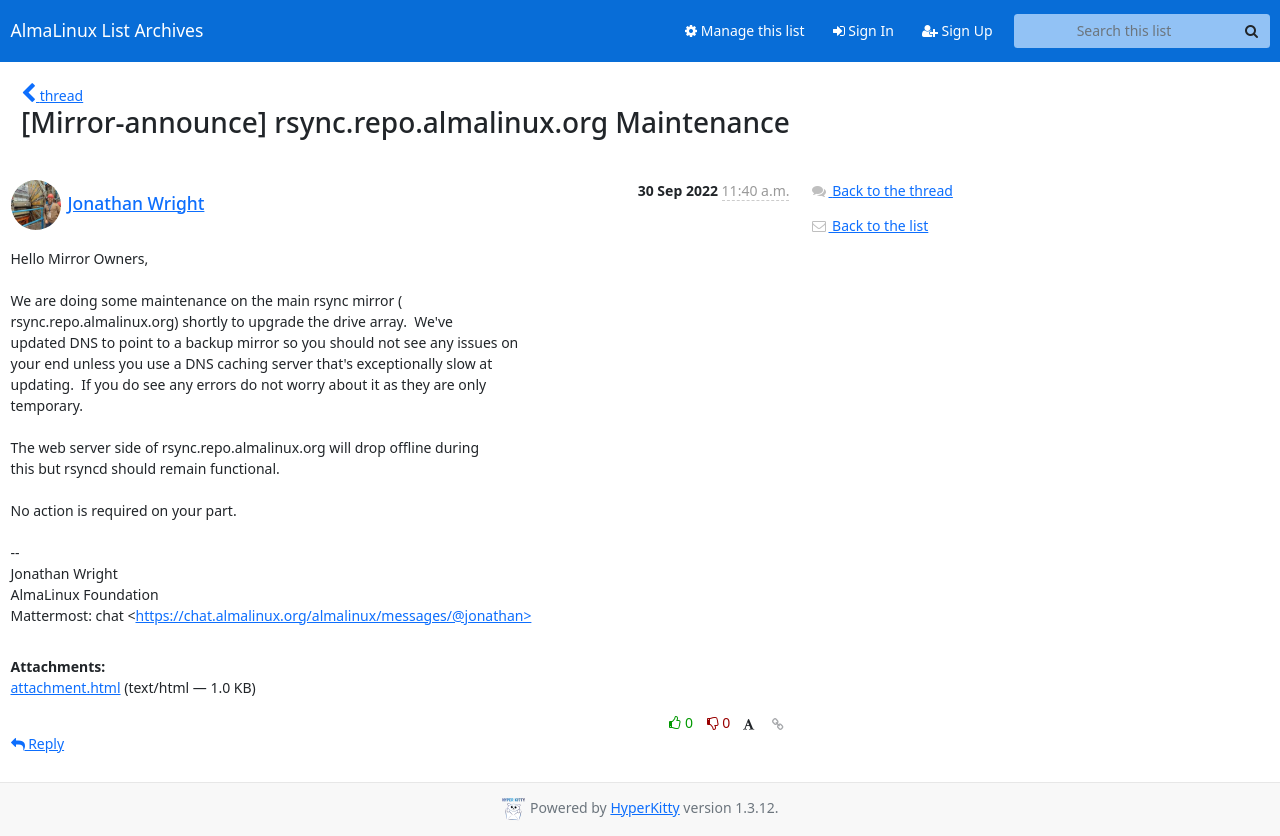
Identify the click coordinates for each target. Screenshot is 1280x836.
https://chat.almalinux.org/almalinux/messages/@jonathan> (333, 615)
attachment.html (66, 687)
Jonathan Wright (136, 203)
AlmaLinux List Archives (107, 31)
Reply (38, 743)
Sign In (863, 30)
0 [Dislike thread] (719, 722)
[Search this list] (1124, 31)
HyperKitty (644, 807)
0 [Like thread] (682, 722)
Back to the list (869, 225)
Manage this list (745, 30)
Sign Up (957, 30)
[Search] (1252, 31)
